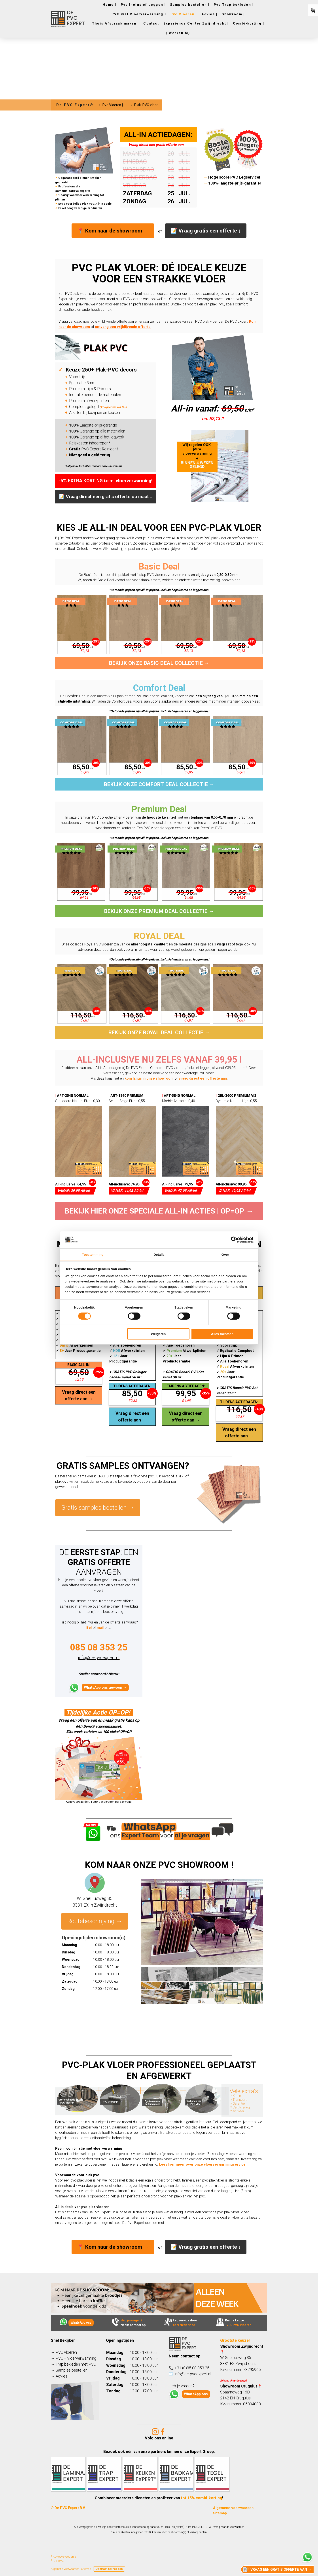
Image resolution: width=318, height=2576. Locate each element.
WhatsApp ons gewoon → (105, 1687)
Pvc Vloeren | (183, 14)
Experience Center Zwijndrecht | (196, 23)
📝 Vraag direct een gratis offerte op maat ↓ (105, 496)
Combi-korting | (248, 23)
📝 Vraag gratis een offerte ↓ (205, 231)
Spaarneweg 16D (235, 2392)
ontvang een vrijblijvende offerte (123, 327)
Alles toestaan (222, 1334)
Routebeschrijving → (94, 1921)
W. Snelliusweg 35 (235, 2357)
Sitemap (86, 2568)
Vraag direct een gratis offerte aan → (158, 145)
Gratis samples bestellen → (97, 1507)
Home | (109, 5)
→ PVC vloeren (64, 2352)
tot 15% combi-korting (201, 2498)
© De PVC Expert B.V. (68, 2508)
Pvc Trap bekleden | (234, 5)
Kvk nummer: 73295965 (240, 2369)
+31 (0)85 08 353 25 (191, 2368)
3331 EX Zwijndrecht (238, 2363)
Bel (89, 1627)
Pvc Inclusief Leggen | (143, 5)
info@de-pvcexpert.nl (192, 2374)
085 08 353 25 (98, 1647)
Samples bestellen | (189, 5)
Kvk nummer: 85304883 (240, 2404)
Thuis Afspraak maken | (115, 23)
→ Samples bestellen (69, 2370)
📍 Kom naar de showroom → (113, 231)
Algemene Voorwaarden (65, 2568)
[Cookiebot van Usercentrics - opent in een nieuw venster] (234, 1240)
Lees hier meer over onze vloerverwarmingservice (202, 2164)
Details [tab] (159, 1254)
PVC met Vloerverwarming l (139, 14)
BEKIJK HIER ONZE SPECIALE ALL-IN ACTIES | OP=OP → (159, 1210)
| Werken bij (178, 33)
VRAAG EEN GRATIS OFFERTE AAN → (277, 2569)
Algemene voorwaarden (233, 2508)
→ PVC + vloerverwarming (73, 2358)
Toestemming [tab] (93, 1254)
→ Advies (59, 2376)
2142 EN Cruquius (235, 2398)
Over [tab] (225, 1254)
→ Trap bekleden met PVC (73, 2364)
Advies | (209, 14)
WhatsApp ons (81, 2322)
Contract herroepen (109, 2568)
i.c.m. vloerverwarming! (105, 480)
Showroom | (233, 14)
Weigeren (158, 1334)
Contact (151, 23)
